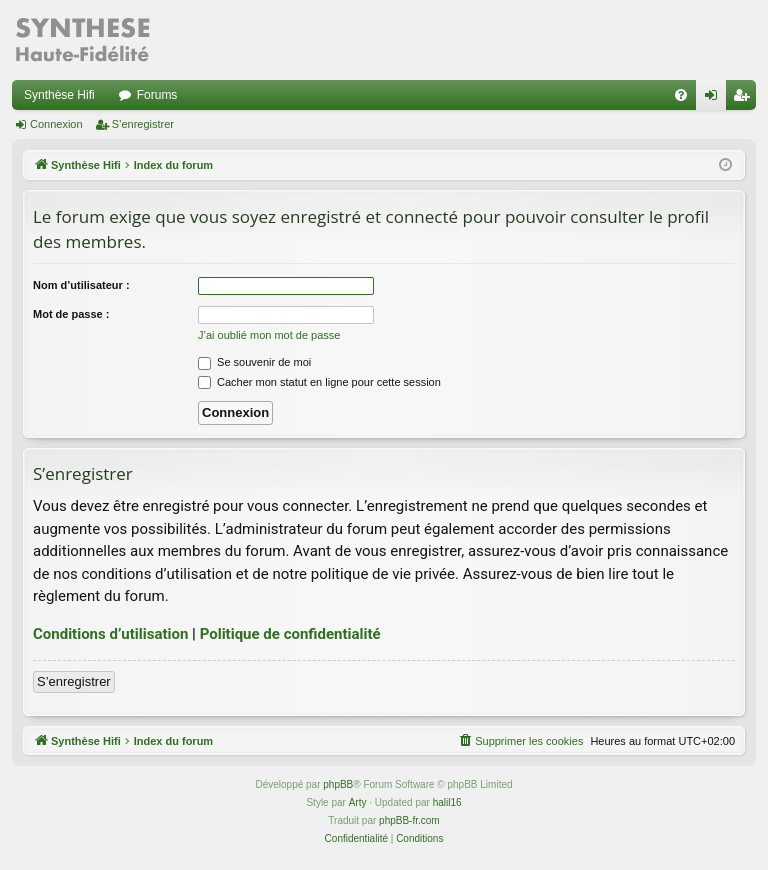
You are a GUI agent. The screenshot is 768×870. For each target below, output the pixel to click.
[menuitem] (681, 95)
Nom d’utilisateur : (81, 285)
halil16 (447, 802)
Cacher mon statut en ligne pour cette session (319, 382)
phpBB (338, 784)
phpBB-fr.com (409, 820)
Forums (157, 95)
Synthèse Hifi (59, 95)
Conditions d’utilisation (110, 634)
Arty (358, 802)
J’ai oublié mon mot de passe (269, 335)
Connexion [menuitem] (715, 99)
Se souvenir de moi (254, 362)
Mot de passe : (71, 314)
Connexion (56, 124)
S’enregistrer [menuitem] (745, 99)
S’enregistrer (143, 124)
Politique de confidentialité (290, 634)
